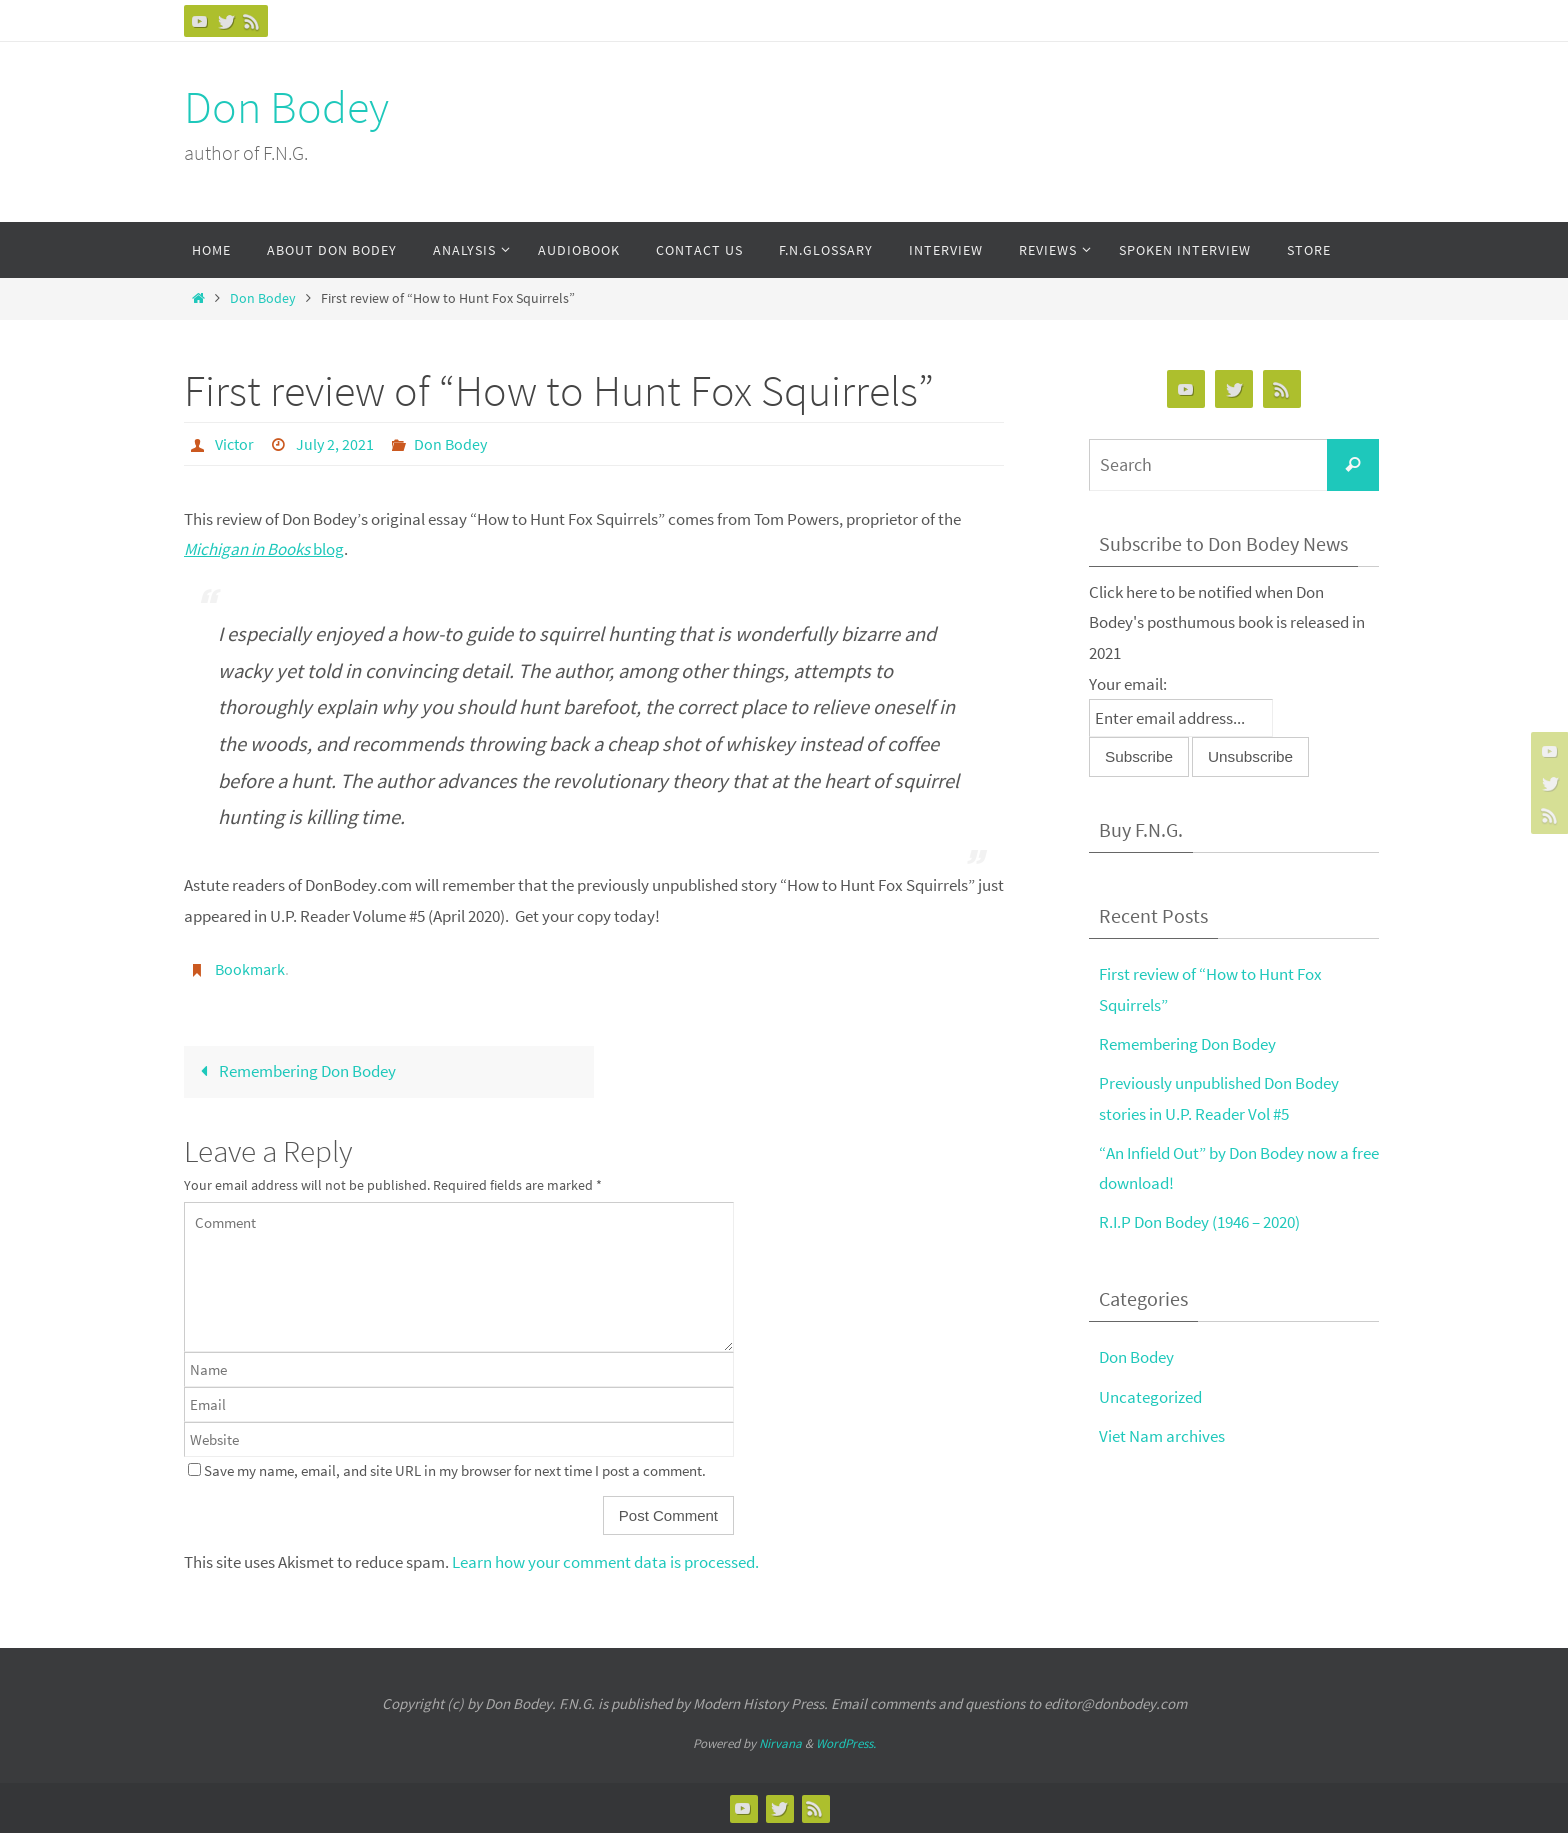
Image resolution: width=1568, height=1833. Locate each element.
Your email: (1128, 684)
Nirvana (780, 1743)
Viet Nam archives (1162, 1436)
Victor (234, 444)
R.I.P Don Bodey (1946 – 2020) (1199, 1222)
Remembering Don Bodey (294, 1071)
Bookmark (250, 969)
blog (264, 549)
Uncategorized (1150, 1397)
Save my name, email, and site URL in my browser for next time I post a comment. (455, 1470)
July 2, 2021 (335, 444)
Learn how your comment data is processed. (605, 1562)
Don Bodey (286, 107)
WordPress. (846, 1743)
